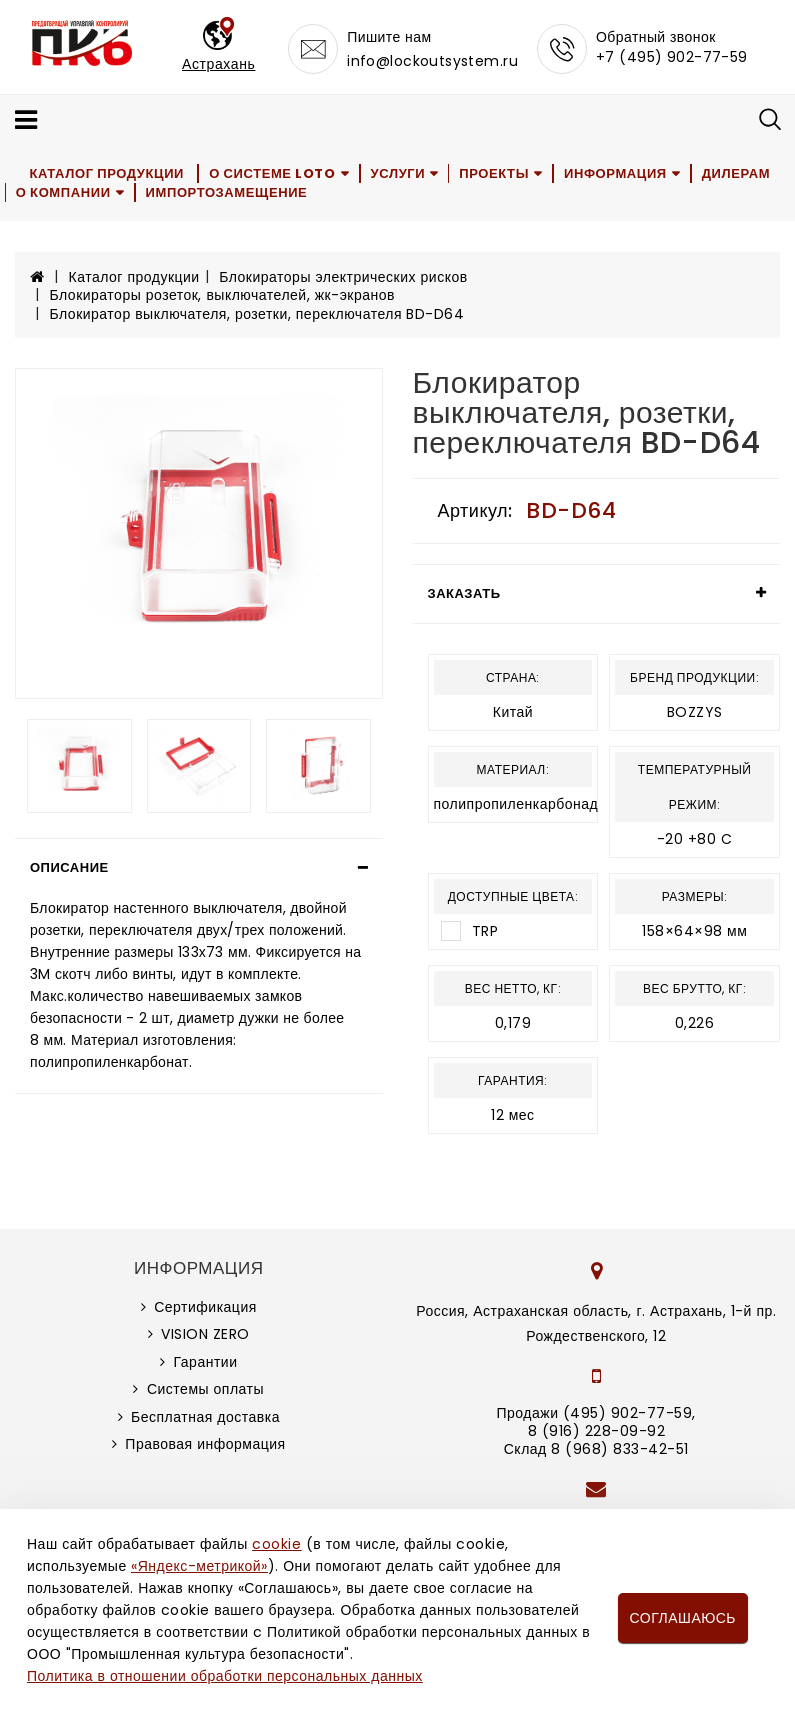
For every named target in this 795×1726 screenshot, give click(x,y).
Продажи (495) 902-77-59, (596, 1413)
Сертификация (205, 1307)
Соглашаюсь (683, 1618)
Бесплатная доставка (205, 1417)
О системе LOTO (273, 173)
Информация (619, 173)
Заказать (464, 593)
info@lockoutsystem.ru (432, 61)
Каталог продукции (107, 173)
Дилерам (740, 173)
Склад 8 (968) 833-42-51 (596, 1449)
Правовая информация (205, 1444)
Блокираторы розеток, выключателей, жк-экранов (222, 295)
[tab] (199, 868)
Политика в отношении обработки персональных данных (225, 1676)
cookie (276, 1544)
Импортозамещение (228, 192)
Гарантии (206, 1362)
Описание (69, 867)
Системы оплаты (205, 1389)
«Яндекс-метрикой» (199, 1566)
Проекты (498, 173)
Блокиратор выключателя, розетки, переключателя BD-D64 (257, 314)
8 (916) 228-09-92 (597, 1431)
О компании (64, 192)
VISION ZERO (205, 1334)
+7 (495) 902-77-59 (672, 57)
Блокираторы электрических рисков (343, 277)
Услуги (399, 173)
